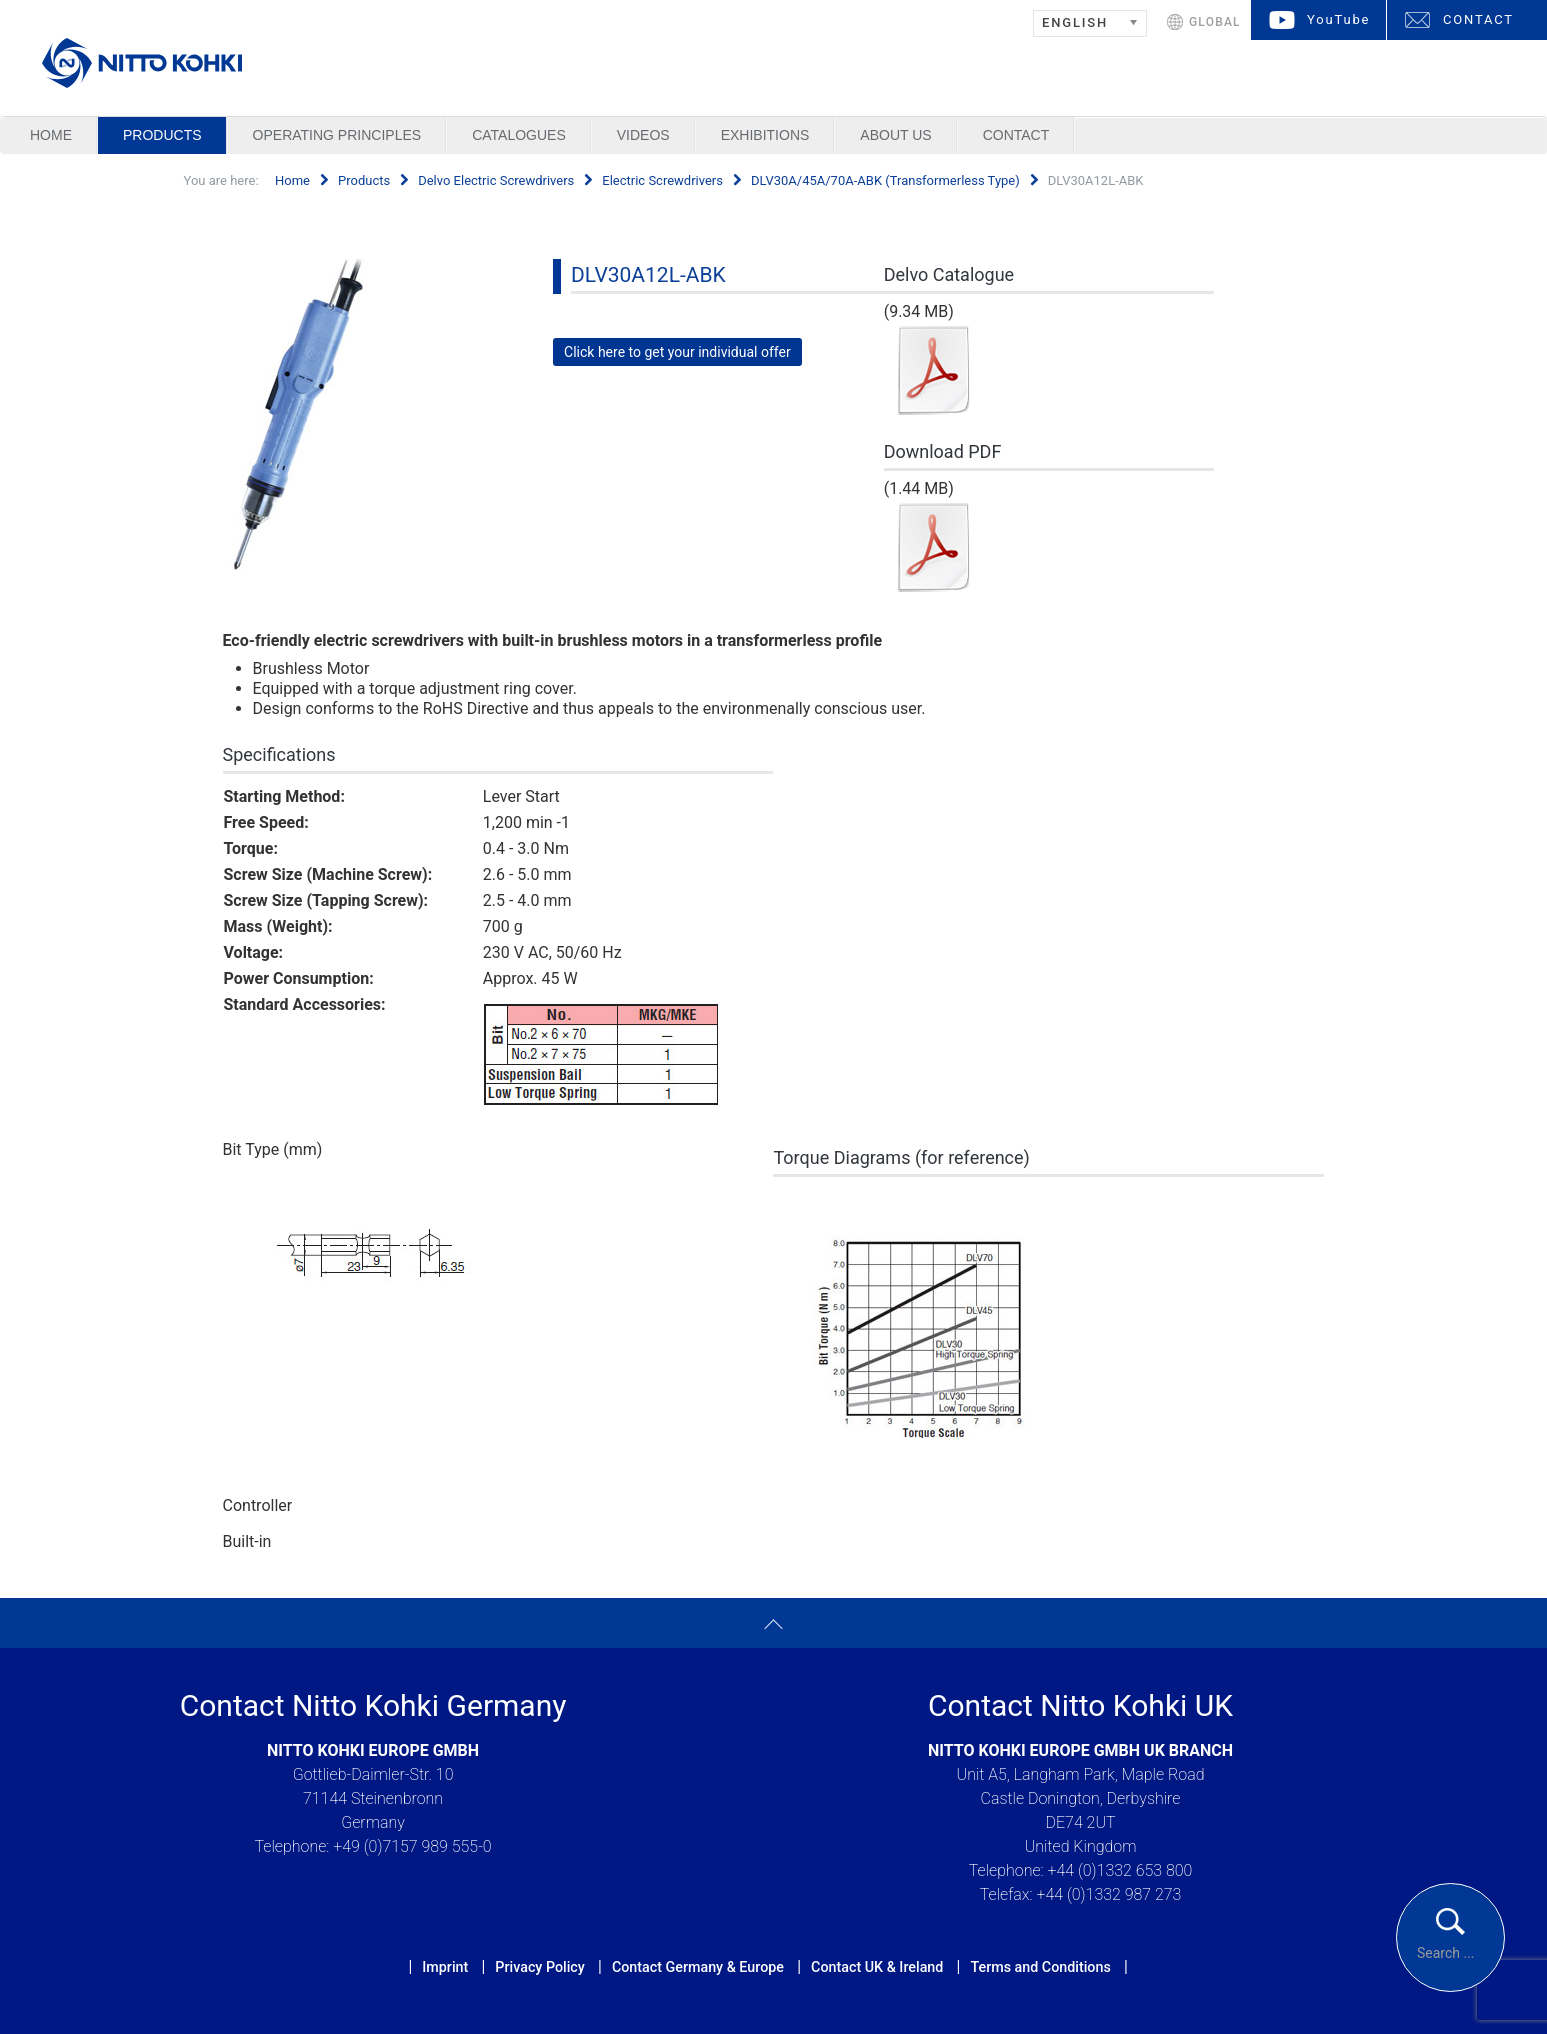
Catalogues (519, 135)
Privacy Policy (539, 1967)
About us (895, 135)
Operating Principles (337, 135)
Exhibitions (765, 135)
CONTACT (1478, 19)
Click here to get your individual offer (677, 352)
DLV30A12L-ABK (648, 275)
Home (51, 135)
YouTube (1338, 19)
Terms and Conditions (1040, 1967)
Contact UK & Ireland (877, 1967)
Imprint (445, 1967)
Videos (643, 135)
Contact (1016, 135)
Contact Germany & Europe (698, 1967)
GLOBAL (1215, 22)
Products (162, 135)
